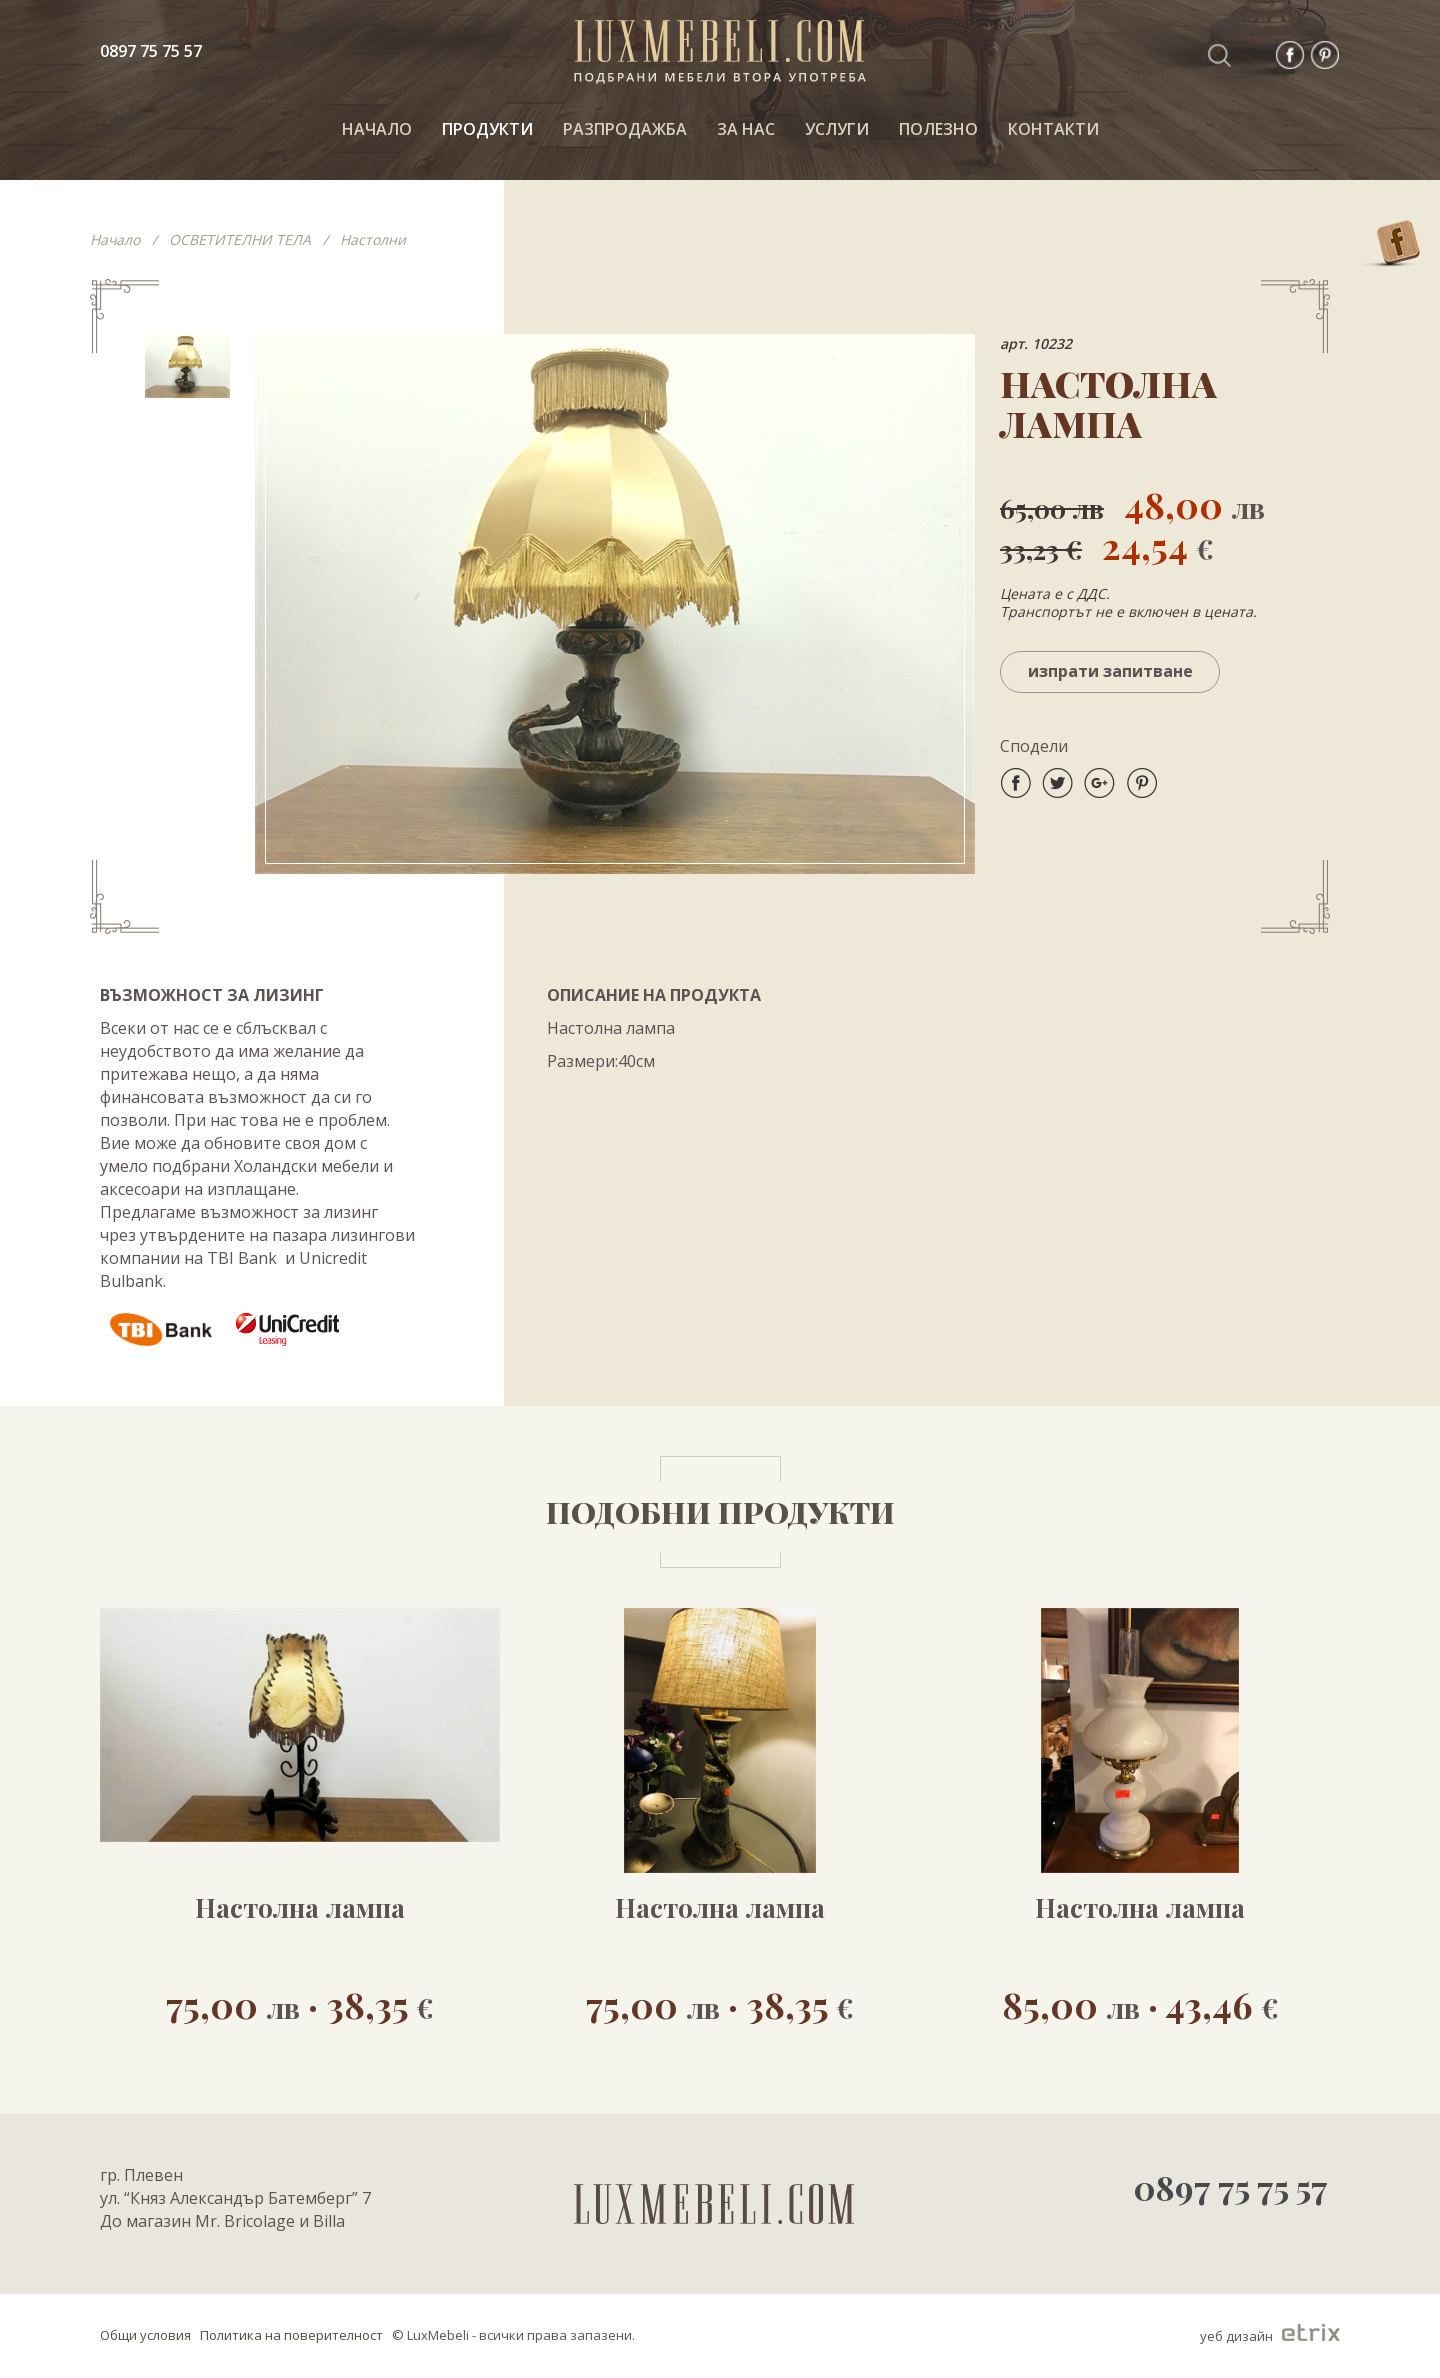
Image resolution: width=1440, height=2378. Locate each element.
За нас (746, 129)
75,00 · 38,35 (300, 2003)
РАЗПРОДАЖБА (625, 129)
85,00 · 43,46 (1140, 2003)
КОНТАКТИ (1053, 129)
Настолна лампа (300, 1908)
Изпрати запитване (1110, 671)
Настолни (373, 239)
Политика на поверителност (291, 2335)
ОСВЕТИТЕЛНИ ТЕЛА (240, 239)
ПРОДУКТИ (487, 129)
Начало (115, 239)
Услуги (837, 129)
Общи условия (145, 2335)
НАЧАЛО (377, 129)
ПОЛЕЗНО (938, 129)
